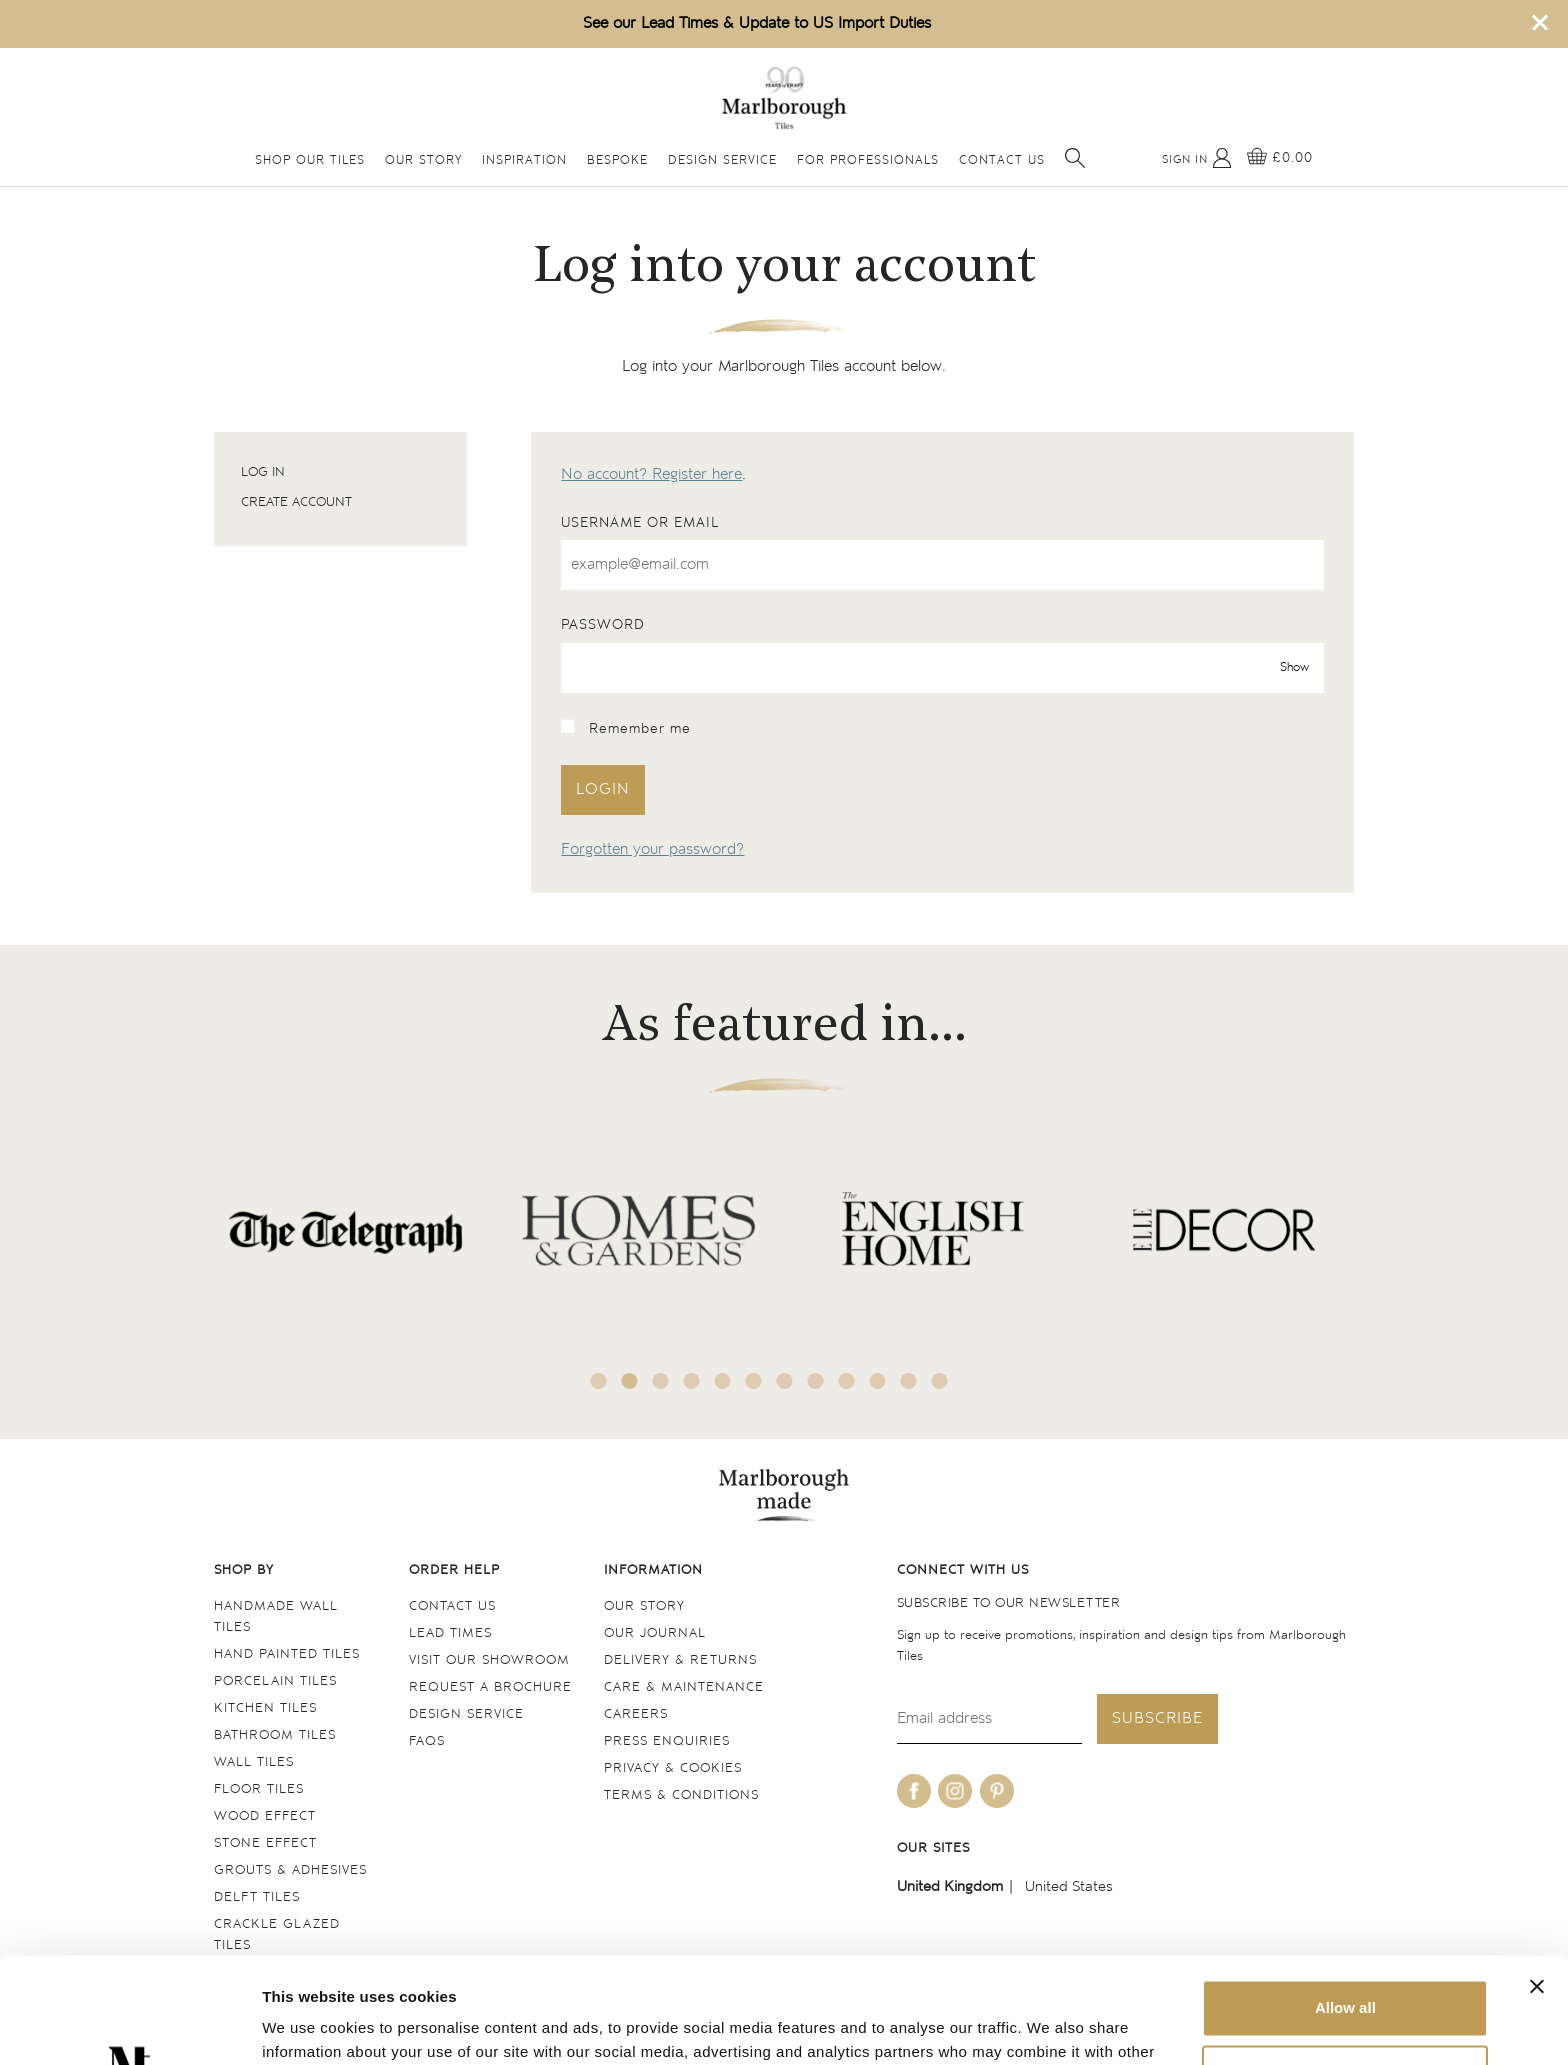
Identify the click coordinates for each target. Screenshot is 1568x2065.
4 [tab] (692, 1381)
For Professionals (868, 160)
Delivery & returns (680, 1660)
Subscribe (1157, 1718)
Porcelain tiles (275, 1681)
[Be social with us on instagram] (955, 1791)
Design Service (722, 160)
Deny (1345, 1967)
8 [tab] (816, 1381)
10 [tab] (878, 1381)
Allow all (1345, 1902)
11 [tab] (909, 1381)
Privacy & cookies (673, 1768)
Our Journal (655, 1633)
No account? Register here (651, 474)
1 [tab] (599, 1381)
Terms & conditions (681, 1795)
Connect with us (963, 1570)
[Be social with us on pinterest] (997, 1791)
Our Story (423, 160)
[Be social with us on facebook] (914, 1791)
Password (603, 625)
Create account (296, 502)
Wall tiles (254, 1762)
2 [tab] (630, 1381)
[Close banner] (1537, 1881)
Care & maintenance (684, 1687)
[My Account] (1197, 158)
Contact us (452, 1606)
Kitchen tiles (265, 1708)
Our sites (933, 1848)
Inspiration (524, 160)
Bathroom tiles (275, 1735)
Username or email (640, 523)
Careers (636, 1714)
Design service (466, 1714)
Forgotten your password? (652, 849)
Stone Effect (265, 1843)
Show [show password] (1294, 667)
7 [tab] (785, 1381)
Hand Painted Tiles (287, 1654)
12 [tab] (940, 1381)
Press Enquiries (667, 1741)
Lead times (450, 1633)
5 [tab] (723, 1381)
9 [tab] (847, 1381)
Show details (308, 2025)
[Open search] (1075, 158)
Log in (263, 472)
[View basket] (1280, 158)
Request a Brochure (490, 1687)
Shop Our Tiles (310, 160)
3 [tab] (661, 1381)
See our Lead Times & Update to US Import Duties (757, 23)
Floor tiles (259, 1789)
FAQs (427, 1741)
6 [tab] (754, 1381)
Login (603, 789)
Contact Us (1002, 160)
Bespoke (617, 160)
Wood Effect (265, 1816)
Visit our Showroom (489, 1660)
